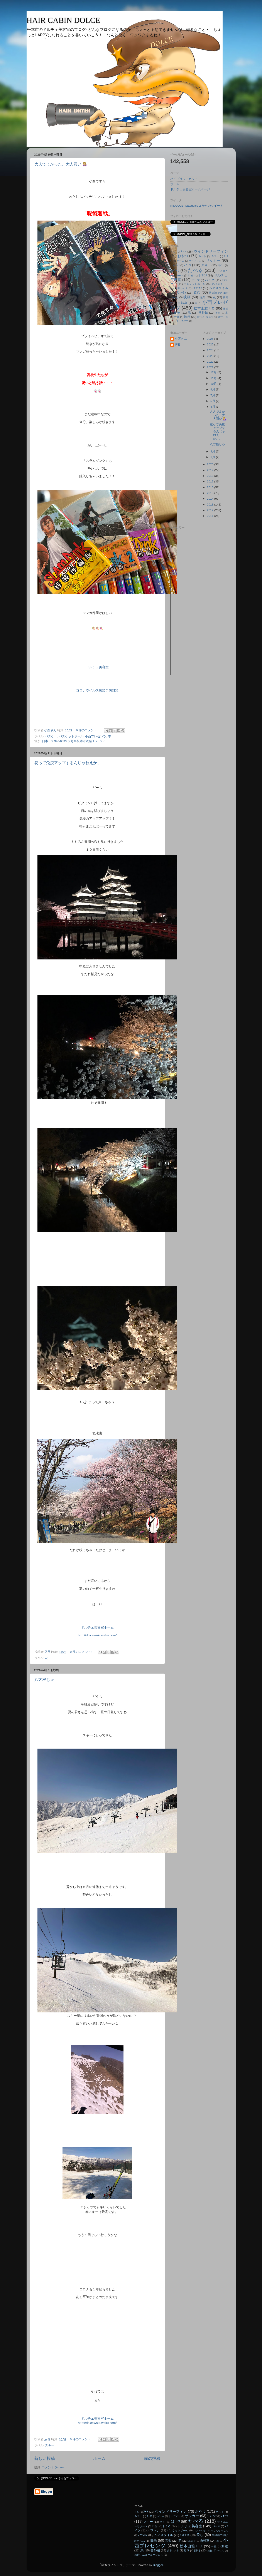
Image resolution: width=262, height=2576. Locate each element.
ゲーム (180, 260)
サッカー (213, 260)
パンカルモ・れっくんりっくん (210, 2530)
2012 (210, 510)
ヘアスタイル (218, 288)
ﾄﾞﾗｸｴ (191, 275)
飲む (197, 292)
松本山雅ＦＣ (204, 308)
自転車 (182, 303)
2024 (210, 350)
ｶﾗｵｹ (149, 2516)
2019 (210, 470)
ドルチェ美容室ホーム (97, 1627)
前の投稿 (152, 2458)
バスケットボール (71, 736)
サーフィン (195, 260)
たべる (195, 270)
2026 (210, 338)
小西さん (181, 338)
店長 (178, 344)
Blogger (158, 2565)
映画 (187, 297)
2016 (210, 487)
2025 (210, 344)
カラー (215, 256)
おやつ (182, 256)
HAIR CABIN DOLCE (63, 20)
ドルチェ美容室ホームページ (190, 189)
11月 (214, 378)
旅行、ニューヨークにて (148, 2554)
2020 (210, 464)
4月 (213, 406)
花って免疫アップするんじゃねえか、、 (69, 763)
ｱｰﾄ (183, 251)
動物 (177, 312)
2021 (210, 367)
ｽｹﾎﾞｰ (221, 265)
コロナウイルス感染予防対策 (97, 690)
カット (202, 256)
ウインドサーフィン (211, 251)
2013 (210, 504)
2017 (210, 481)
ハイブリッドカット (184, 179)
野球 (176, 316)
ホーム (99, 2458)
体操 (225, 308)
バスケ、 (51, 736)
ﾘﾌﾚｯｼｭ (181, 292)
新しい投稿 (44, 2458)
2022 (210, 361)
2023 (210, 356)
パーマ (196, 280)
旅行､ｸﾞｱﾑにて (205, 317)
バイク (210, 280)
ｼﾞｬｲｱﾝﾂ (175, 265)
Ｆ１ (173, 251)
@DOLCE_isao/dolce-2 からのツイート (196, 205)
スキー (49, 2445)
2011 (210, 515)
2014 (210, 498)
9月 (213, 389)
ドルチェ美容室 (97, 667)
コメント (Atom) (53, 2467)
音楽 (202, 297)
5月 (213, 401)
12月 (214, 372)
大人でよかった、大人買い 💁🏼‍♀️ (60, 164)
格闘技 (192, 2540)
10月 (214, 383)
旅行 (187, 316)
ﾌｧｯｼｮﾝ (197, 288)
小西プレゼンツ (95, 736)
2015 (210, 493)
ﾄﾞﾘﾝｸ (203, 275)
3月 (213, 451)
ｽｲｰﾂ (187, 265)
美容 (218, 312)
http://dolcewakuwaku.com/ (97, 1635)
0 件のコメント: (87, 730)
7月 (213, 395)
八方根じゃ (44, 1679)
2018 (210, 475)
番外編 (203, 312)
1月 (213, 457)
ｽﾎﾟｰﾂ (174, 271)
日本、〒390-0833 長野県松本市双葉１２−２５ (74, 741)
